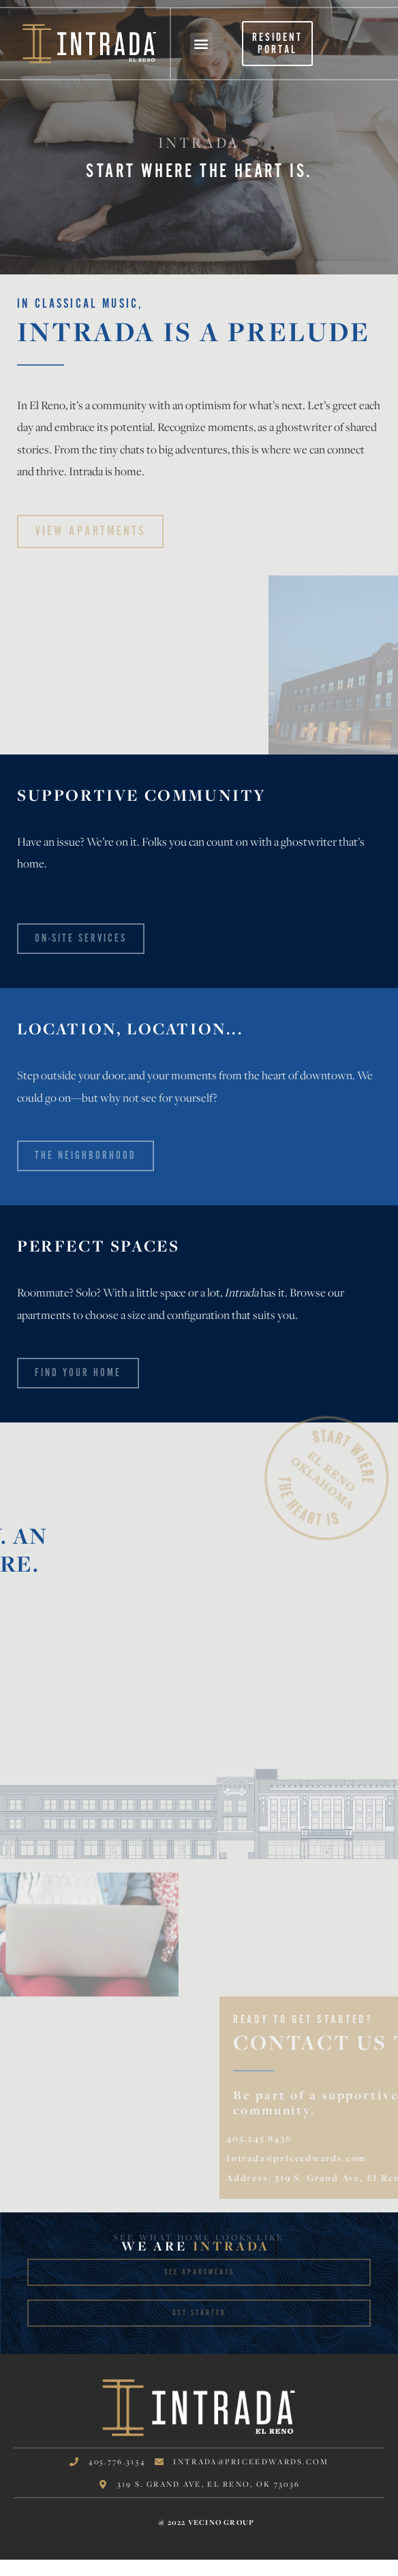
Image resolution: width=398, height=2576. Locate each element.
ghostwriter (304, 427)
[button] (201, 44)
